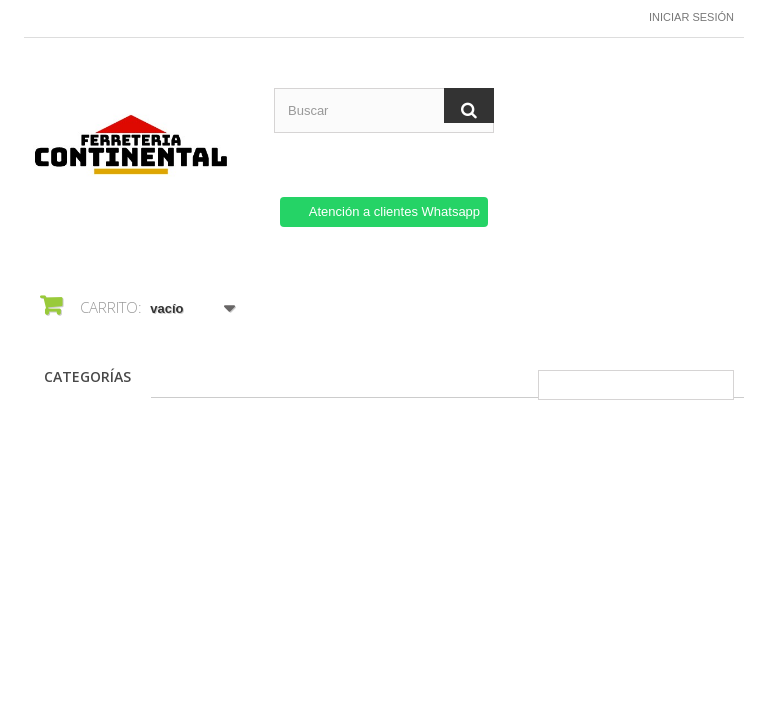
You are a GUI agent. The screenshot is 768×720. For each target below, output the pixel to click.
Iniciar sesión (691, 17)
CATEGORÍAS (87, 376)
